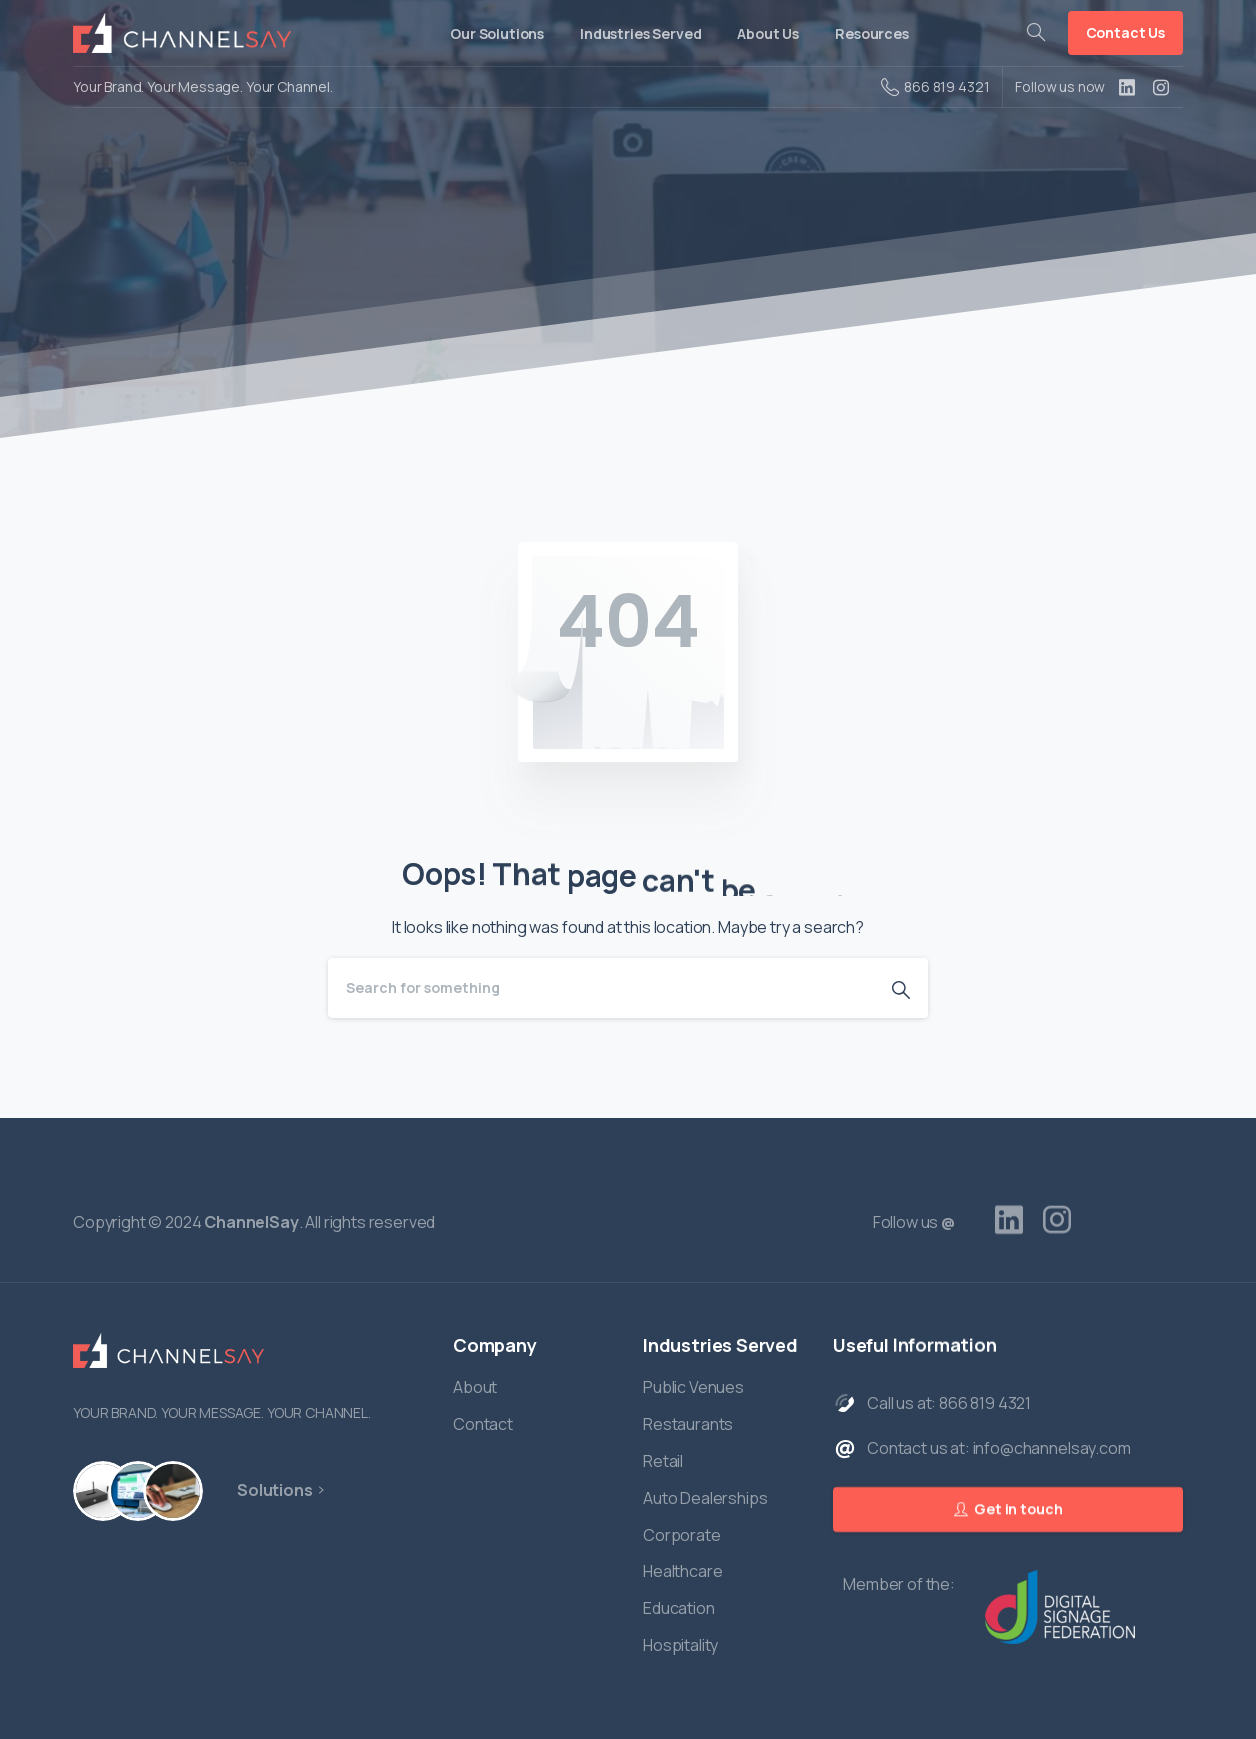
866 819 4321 (935, 87)
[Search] (601, 988)
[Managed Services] (165, 1491)
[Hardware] (102, 1491)
